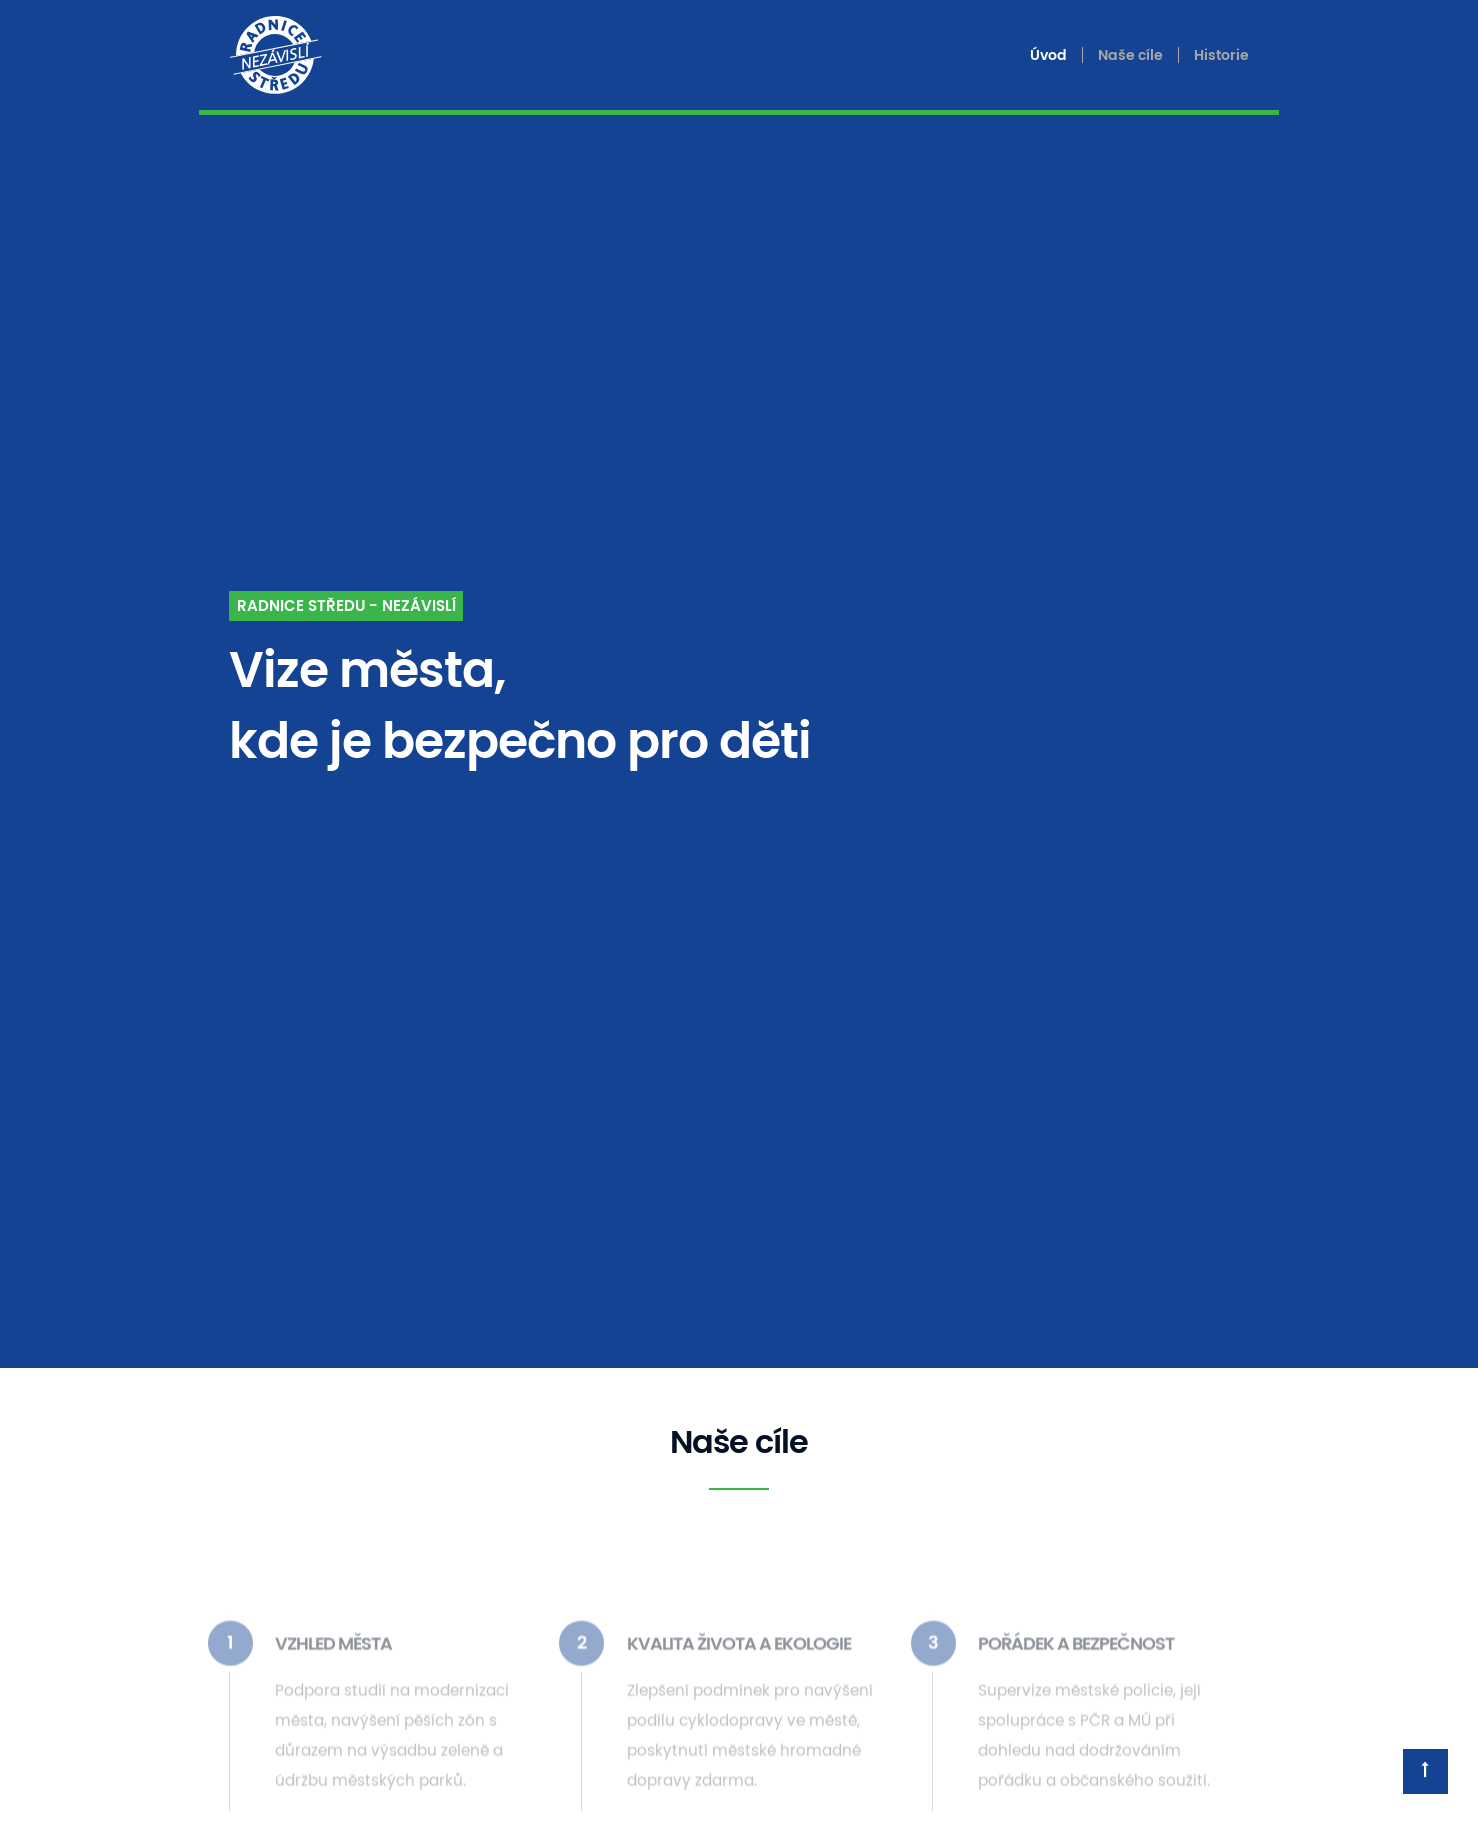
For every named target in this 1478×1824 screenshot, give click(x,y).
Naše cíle (1130, 55)
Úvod (1048, 55)
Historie (1221, 55)
